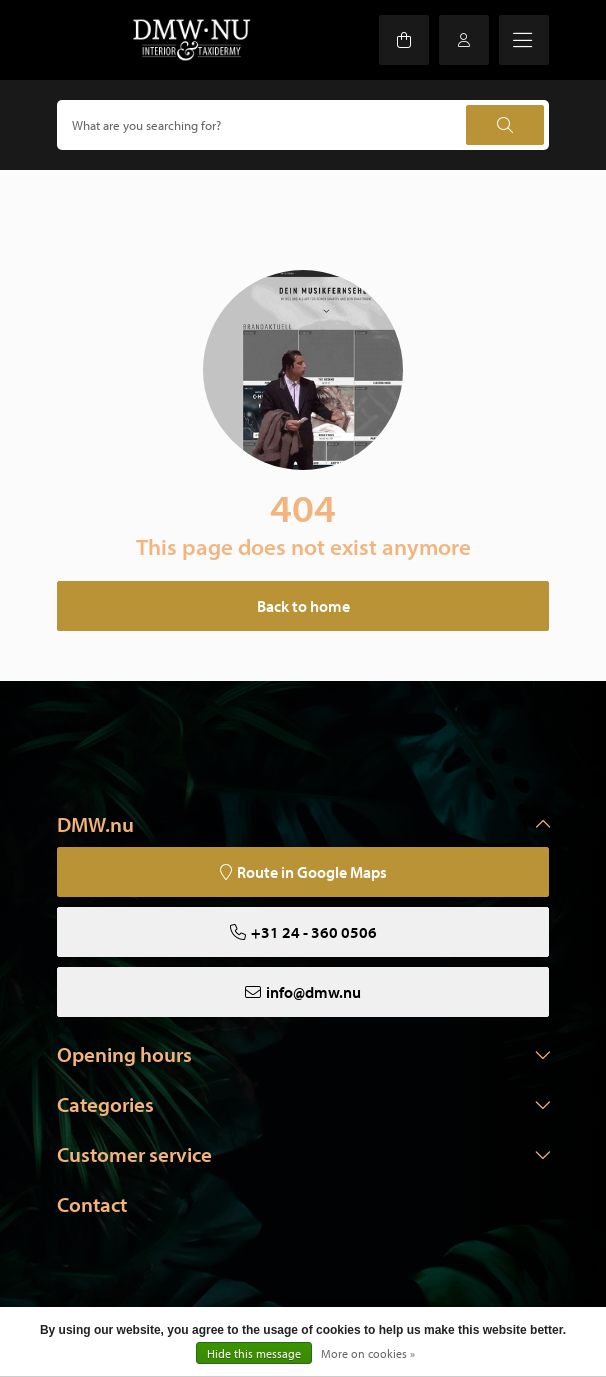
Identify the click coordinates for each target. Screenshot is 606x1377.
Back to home (303, 606)
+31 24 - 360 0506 (314, 932)
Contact (92, 1204)
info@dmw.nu (313, 992)
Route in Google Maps (312, 872)
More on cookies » (368, 1353)
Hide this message (254, 1353)
